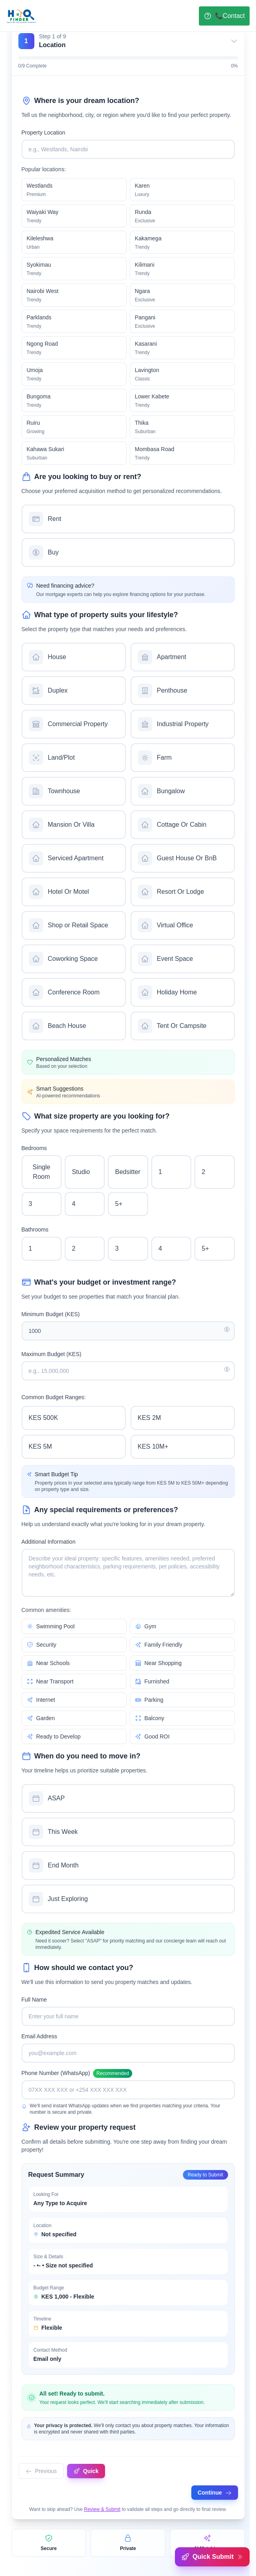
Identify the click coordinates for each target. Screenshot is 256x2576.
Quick (86, 2471)
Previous (41, 2471)
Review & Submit (102, 2509)
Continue (215, 2492)
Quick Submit (212, 2557)
